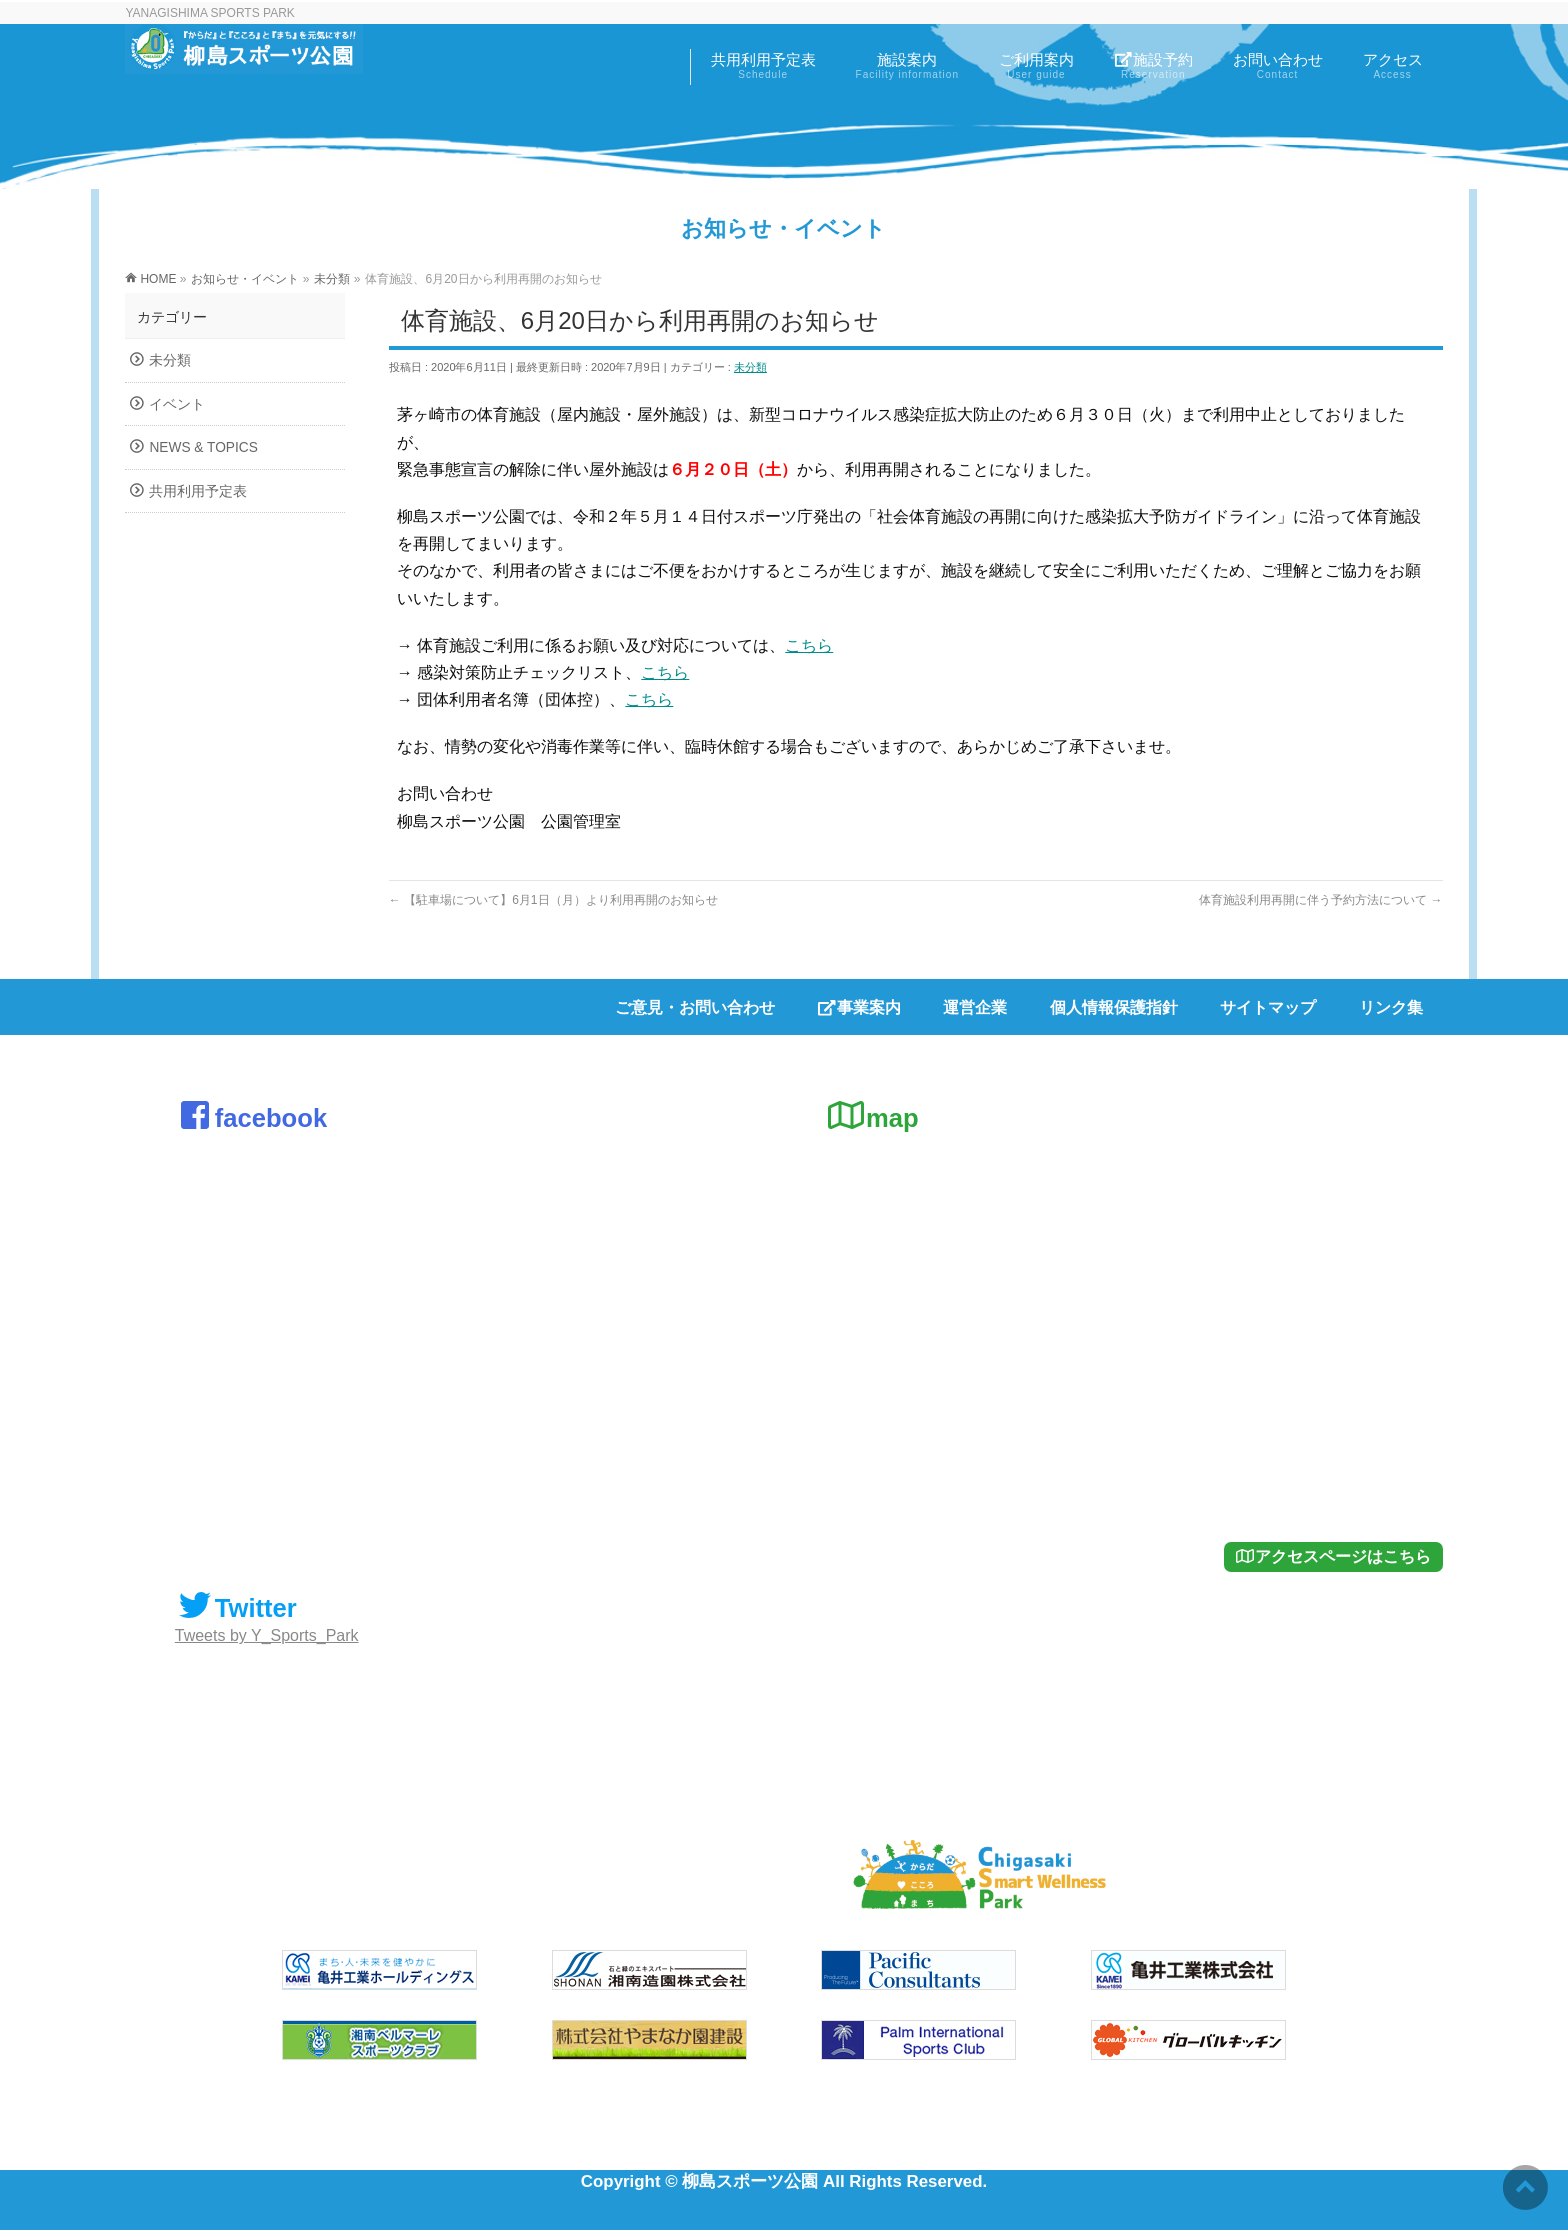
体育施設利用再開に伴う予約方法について (1320, 900)
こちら (809, 645)
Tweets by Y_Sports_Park (267, 1635)
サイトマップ (1268, 1007)
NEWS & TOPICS (203, 447)
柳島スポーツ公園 (750, 2181)
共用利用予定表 (198, 491)
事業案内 (859, 1007)
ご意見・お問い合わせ (695, 1007)
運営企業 (975, 1007)
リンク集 (1391, 1007)
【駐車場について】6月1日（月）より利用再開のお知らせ (553, 900)
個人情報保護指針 (1114, 1007)
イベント (177, 404)
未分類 (750, 367)
